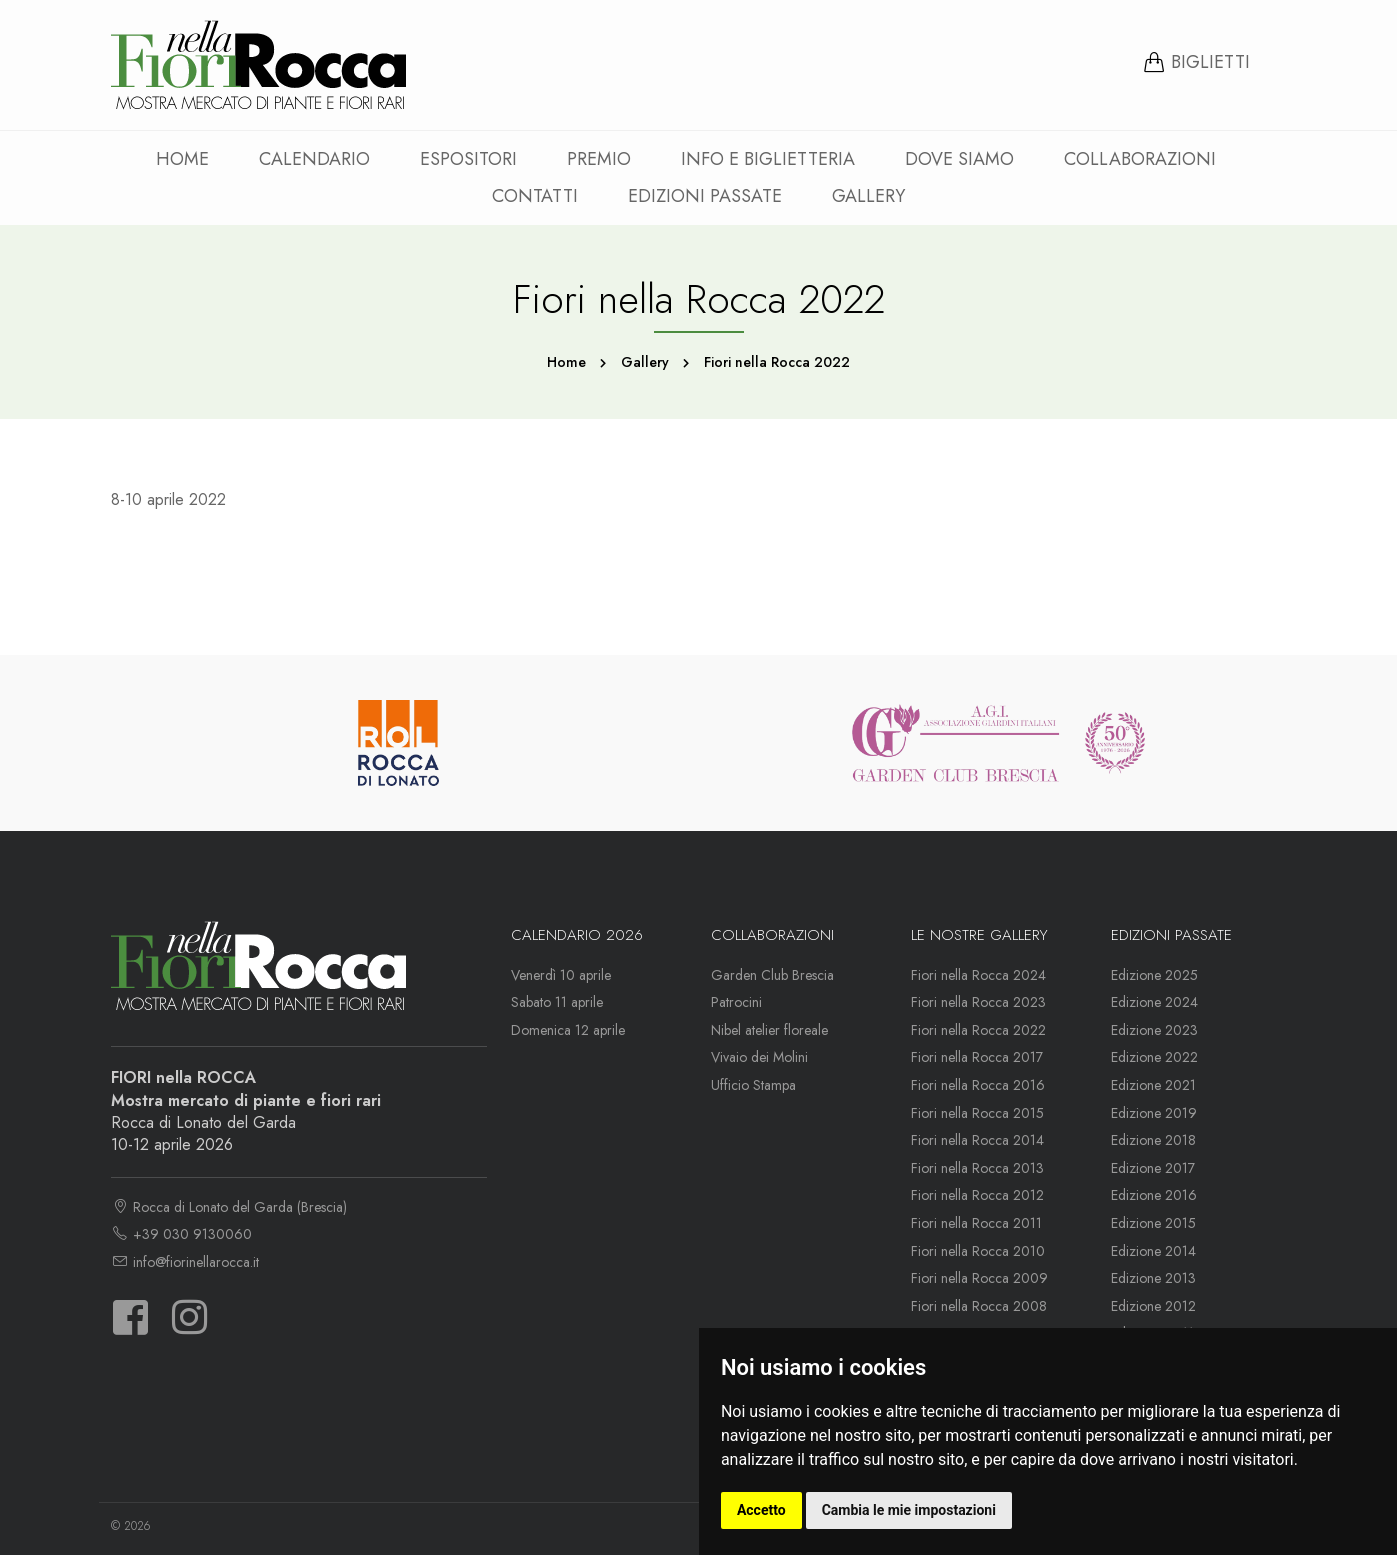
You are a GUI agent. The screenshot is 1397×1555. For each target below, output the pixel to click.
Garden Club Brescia (772, 975)
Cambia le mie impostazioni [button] (909, 1510)
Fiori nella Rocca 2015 (977, 1113)
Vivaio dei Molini (759, 1057)
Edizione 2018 (1153, 1140)
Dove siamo (959, 159)
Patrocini (736, 1002)
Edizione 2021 (1153, 1085)
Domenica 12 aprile (568, 1030)
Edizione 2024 (1154, 1002)
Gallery (868, 196)
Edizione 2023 (1154, 1030)
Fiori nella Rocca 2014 (977, 1140)
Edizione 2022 (1154, 1057)
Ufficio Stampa (753, 1085)
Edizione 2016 (1154, 1195)
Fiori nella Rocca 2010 (978, 1251)
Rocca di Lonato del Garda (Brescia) (229, 1207)
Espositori (468, 159)
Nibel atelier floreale (769, 1030)
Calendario (314, 159)
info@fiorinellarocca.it (185, 1262)
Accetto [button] (761, 1510)
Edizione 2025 (1154, 975)
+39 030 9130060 (181, 1234)
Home (182, 159)
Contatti (535, 196)
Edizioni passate (705, 196)
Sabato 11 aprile (557, 1002)
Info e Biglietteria (768, 159)
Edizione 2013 (1153, 1278)
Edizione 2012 (1153, 1306)
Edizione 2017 (1153, 1168)
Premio (599, 159)
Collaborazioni (1140, 159)
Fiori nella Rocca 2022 (978, 1030)
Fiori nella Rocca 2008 (979, 1306)
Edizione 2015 (1153, 1223)
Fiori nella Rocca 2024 (978, 975)
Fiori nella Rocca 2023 (978, 1002)
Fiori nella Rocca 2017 (977, 1057)
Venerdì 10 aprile (561, 975)
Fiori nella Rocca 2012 (977, 1195)
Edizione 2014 (1153, 1251)
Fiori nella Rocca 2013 (977, 1168)
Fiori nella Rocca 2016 (978, 1085)
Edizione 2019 (1154, 1113)
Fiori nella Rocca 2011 (976, 1223)
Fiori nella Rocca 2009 (979, 1278)
